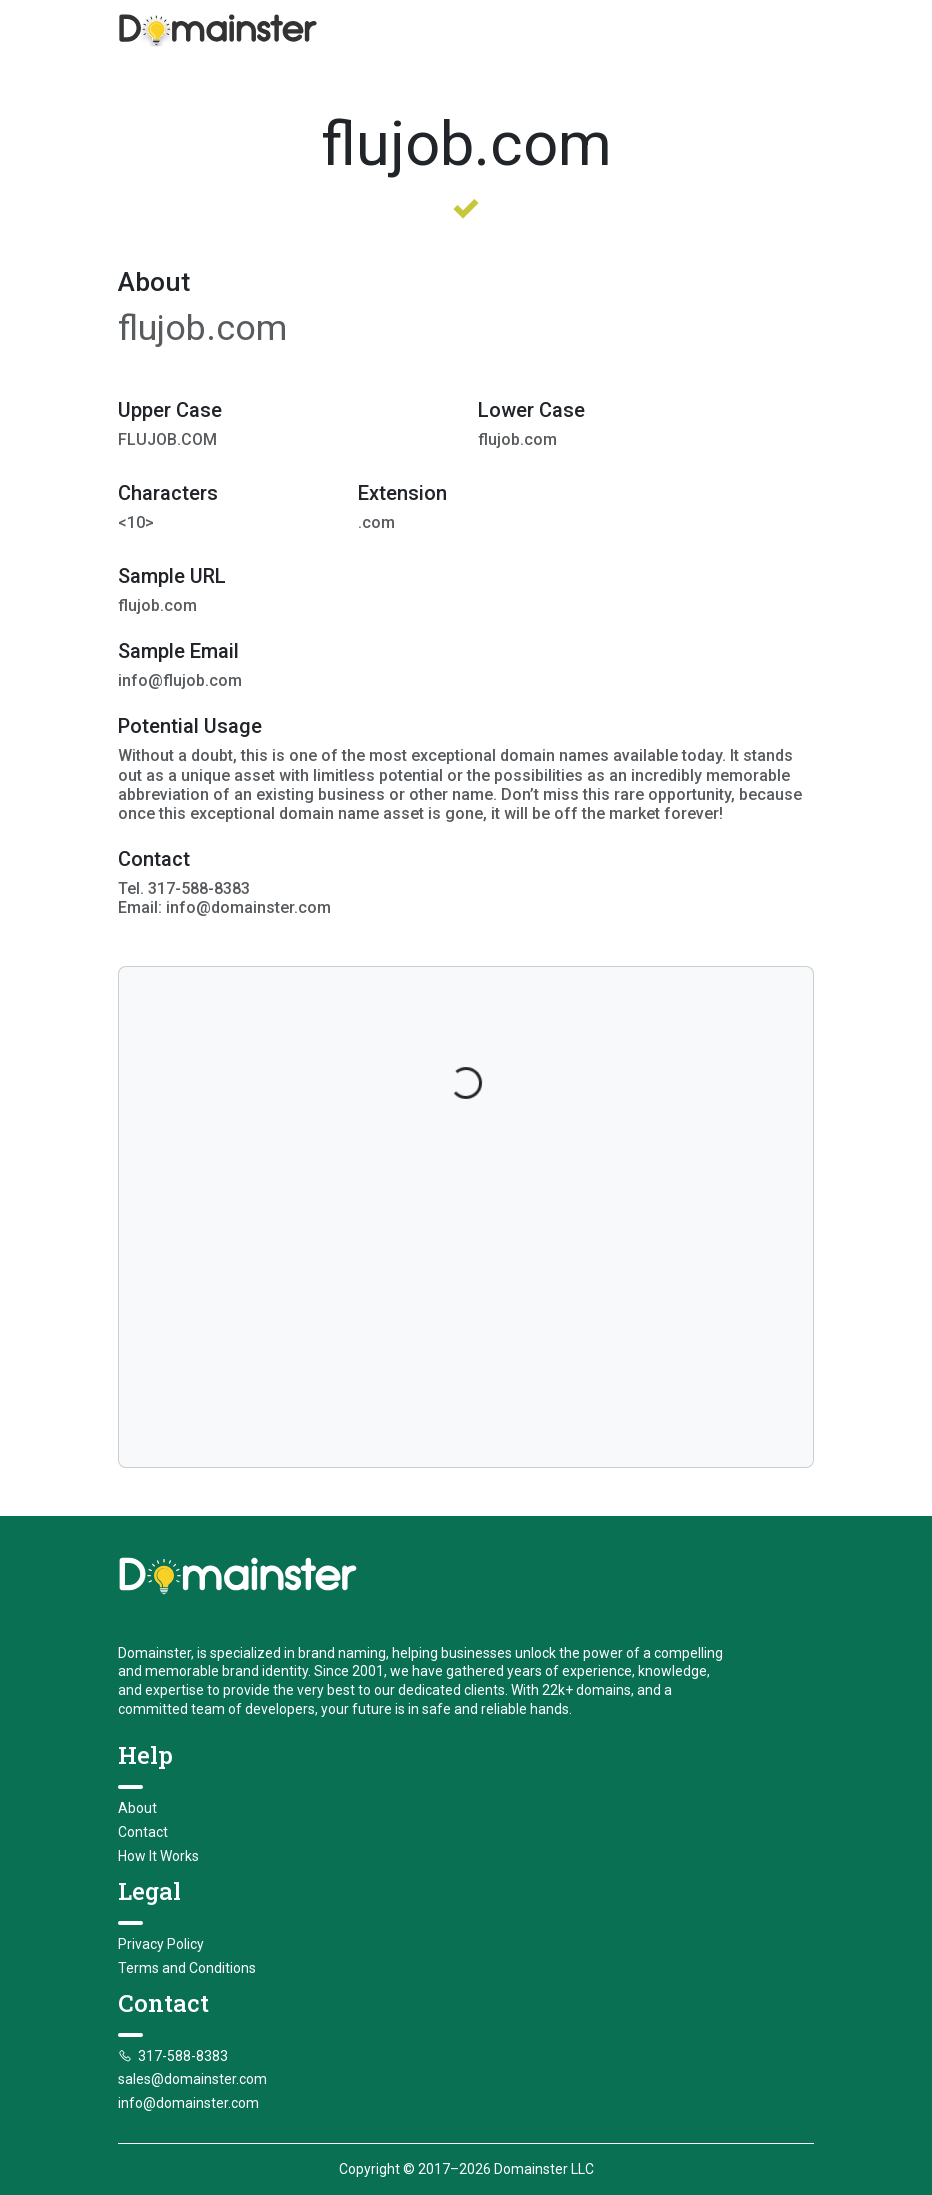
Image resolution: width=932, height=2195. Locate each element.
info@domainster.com (188, 2103)
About (137, 1808)
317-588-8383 (173, 2056)
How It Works (158, 1856)
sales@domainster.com (192, 2079)
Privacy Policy (161, 1944)
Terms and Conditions (187, 1968)
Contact (143, 1832)
